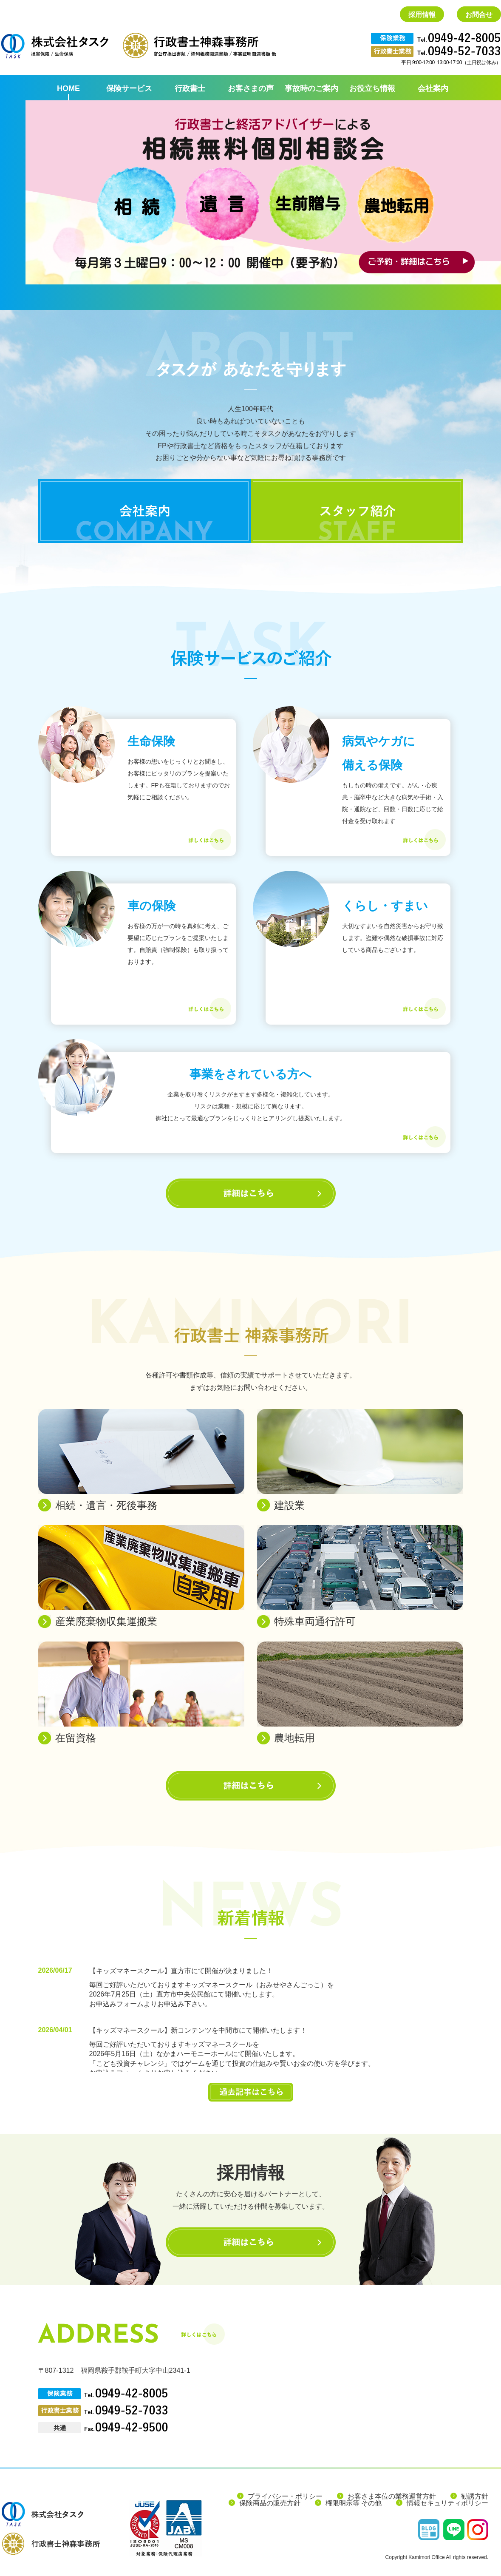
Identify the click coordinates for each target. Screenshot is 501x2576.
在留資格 (75, 1738)
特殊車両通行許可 (315, 1621)
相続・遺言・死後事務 (106, 1505)
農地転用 (294, 1738)
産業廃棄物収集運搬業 (106, 1621)
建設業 (289, 1505)
